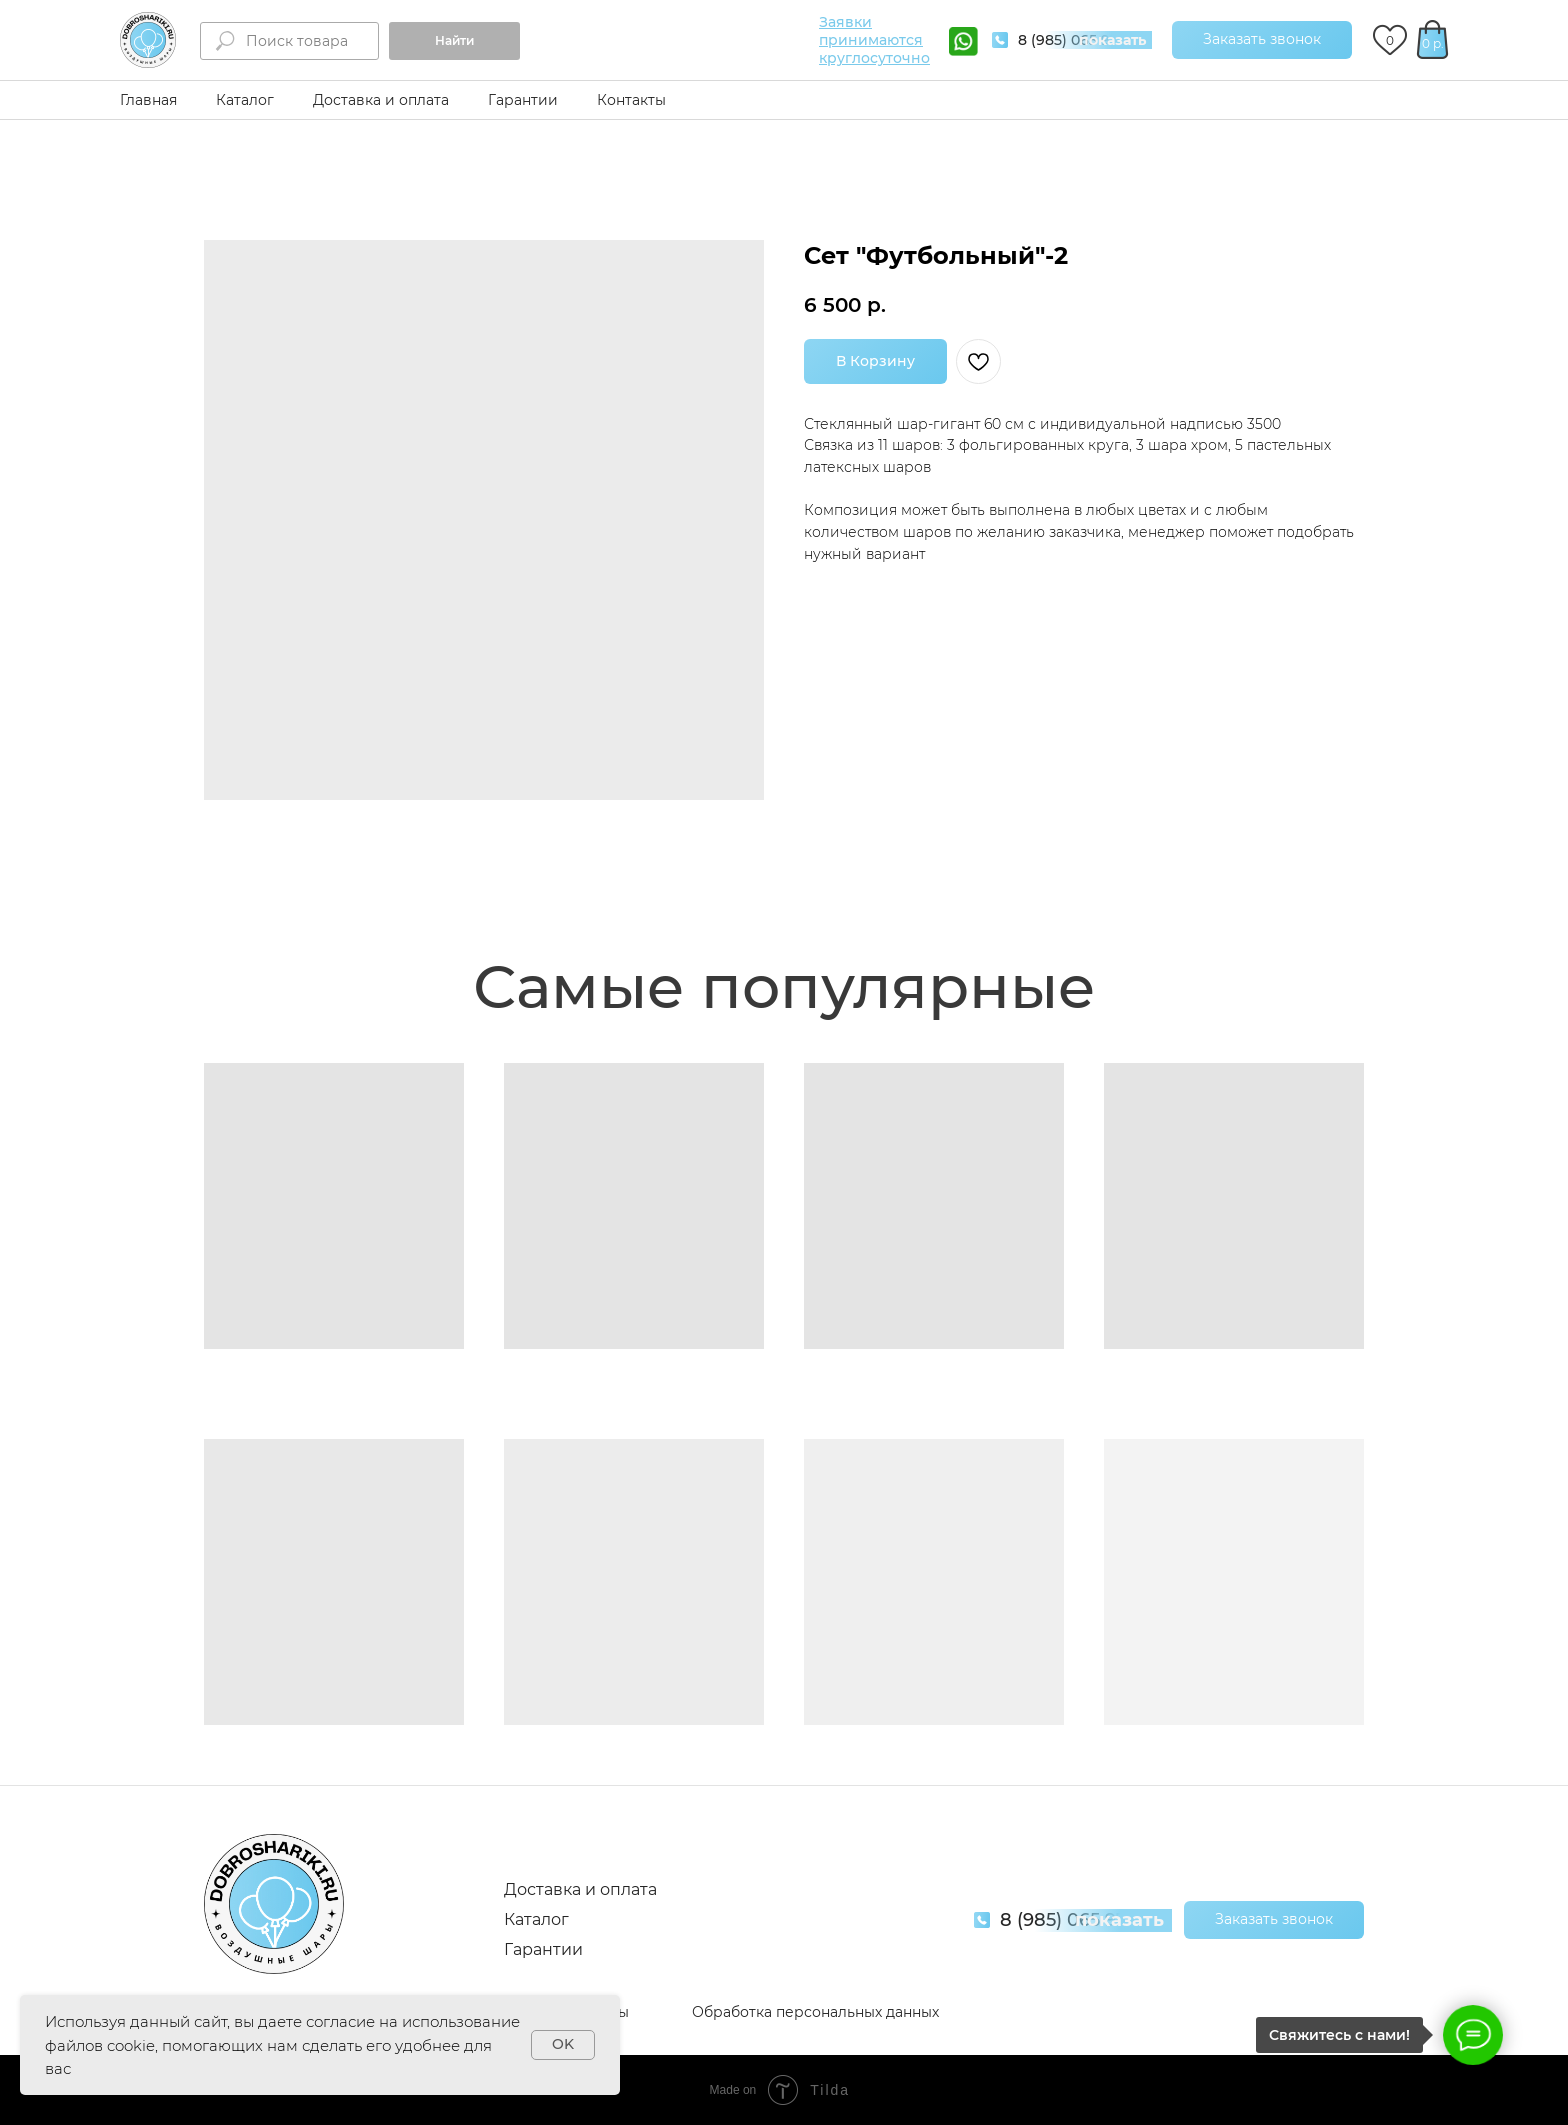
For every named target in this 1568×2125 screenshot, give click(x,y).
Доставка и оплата (381, 100)
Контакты (631, 100)
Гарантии (523, 100)
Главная (148, 100)
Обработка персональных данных (815, 2012)
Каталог (245, 100)
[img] (148, 40)
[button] (1262, 40)
